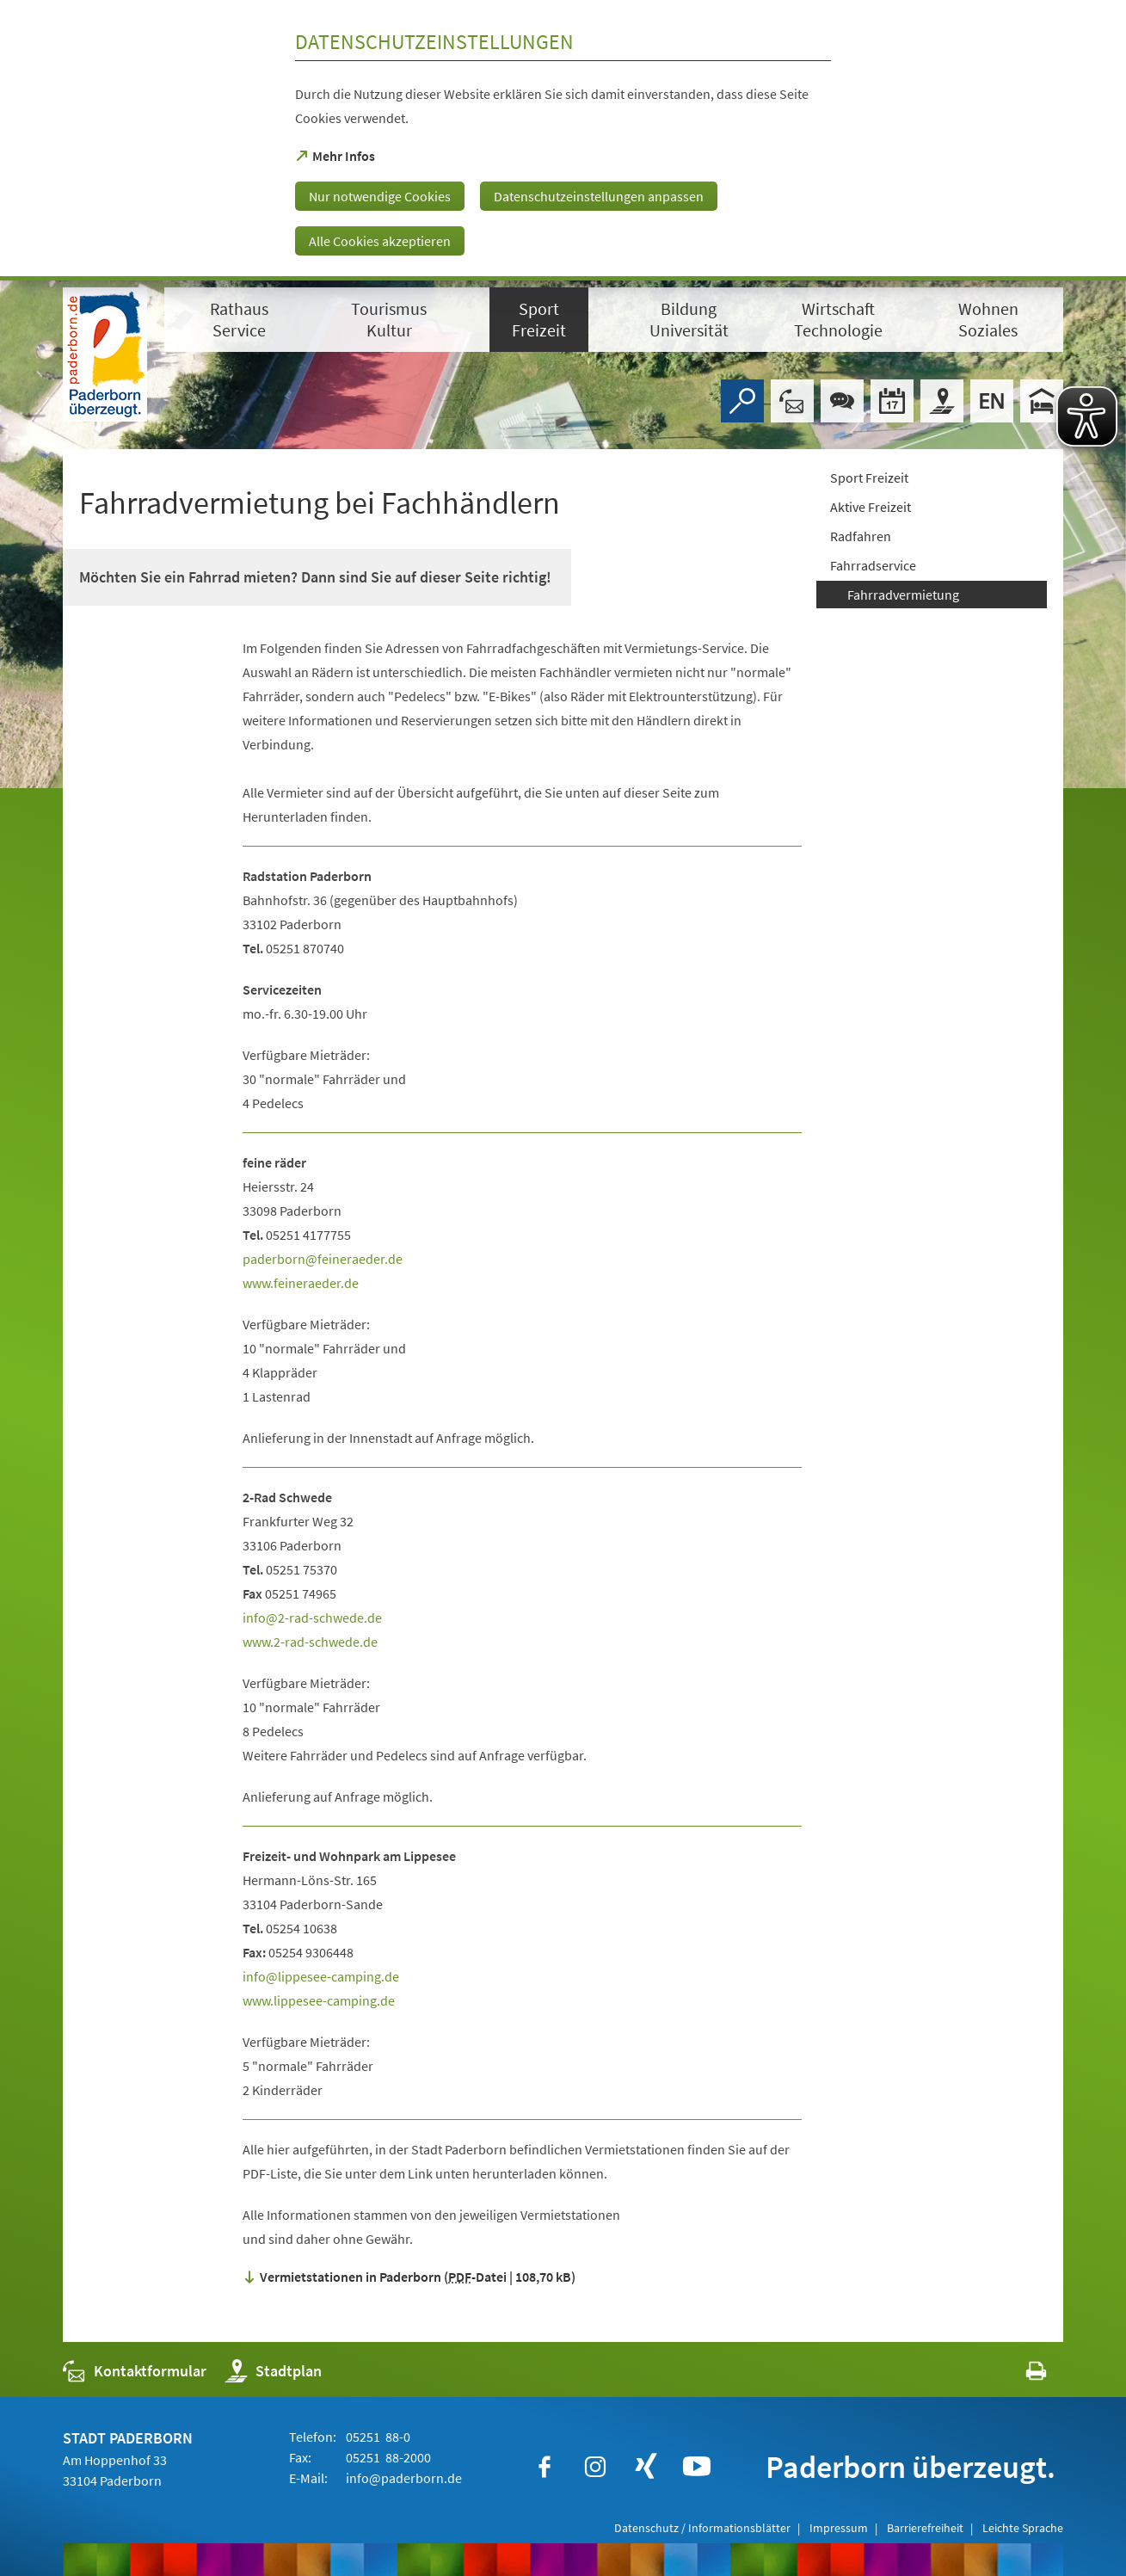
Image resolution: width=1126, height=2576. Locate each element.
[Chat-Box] (842, 400)
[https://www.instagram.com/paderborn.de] (595, 2466)
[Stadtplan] (941, 400)
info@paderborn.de (402, 2478)
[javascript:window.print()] (1021, 2375)
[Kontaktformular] (792, 400)
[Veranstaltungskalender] (892, 400)
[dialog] (563, 140)
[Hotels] (1041, 400)
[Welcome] (991, 400)
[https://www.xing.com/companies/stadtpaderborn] (646, 2466)
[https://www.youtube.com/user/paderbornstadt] (697, 2466)
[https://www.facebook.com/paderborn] (544, 2466)
